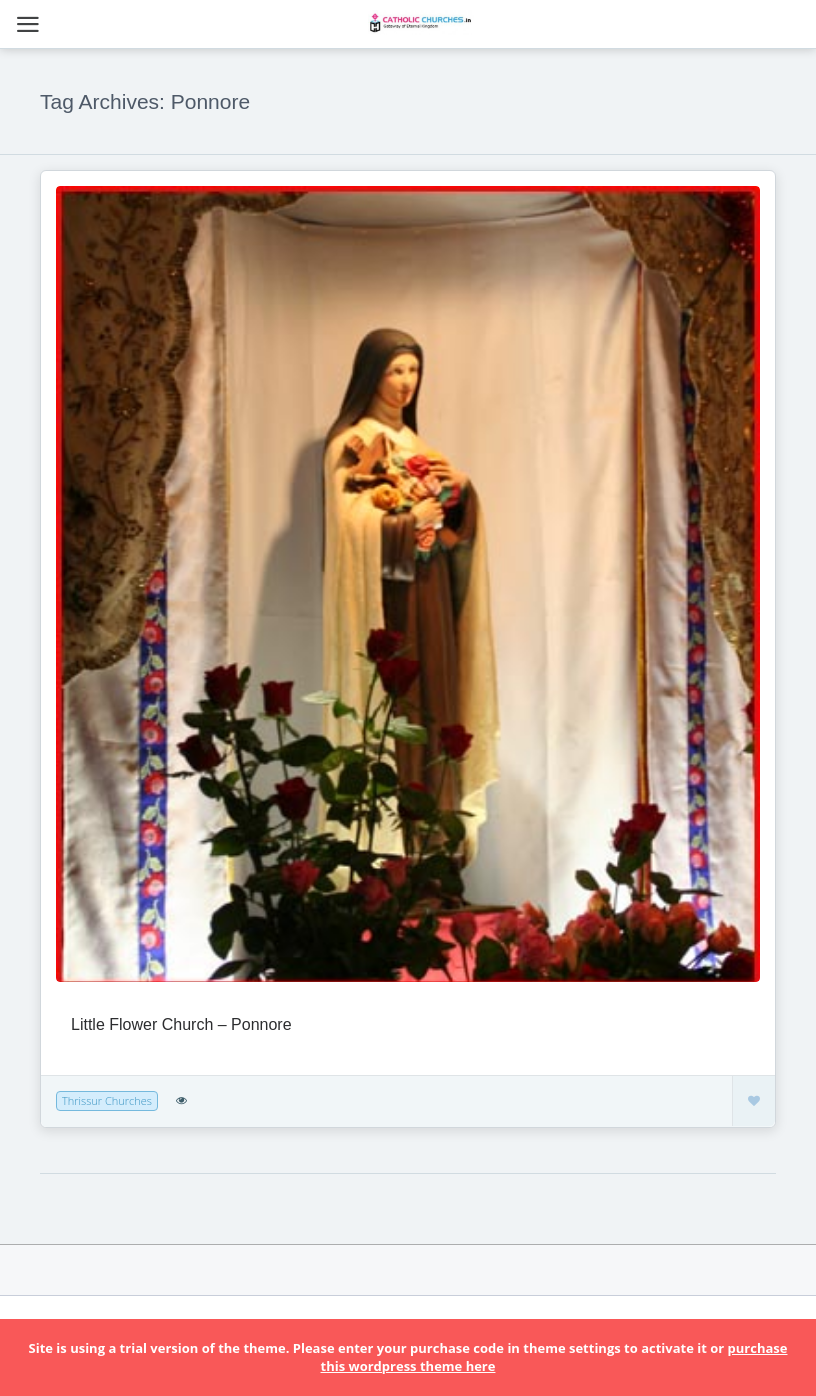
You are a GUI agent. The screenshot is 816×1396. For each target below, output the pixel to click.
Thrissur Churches (107, 1100)
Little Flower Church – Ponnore (181, 1024)
